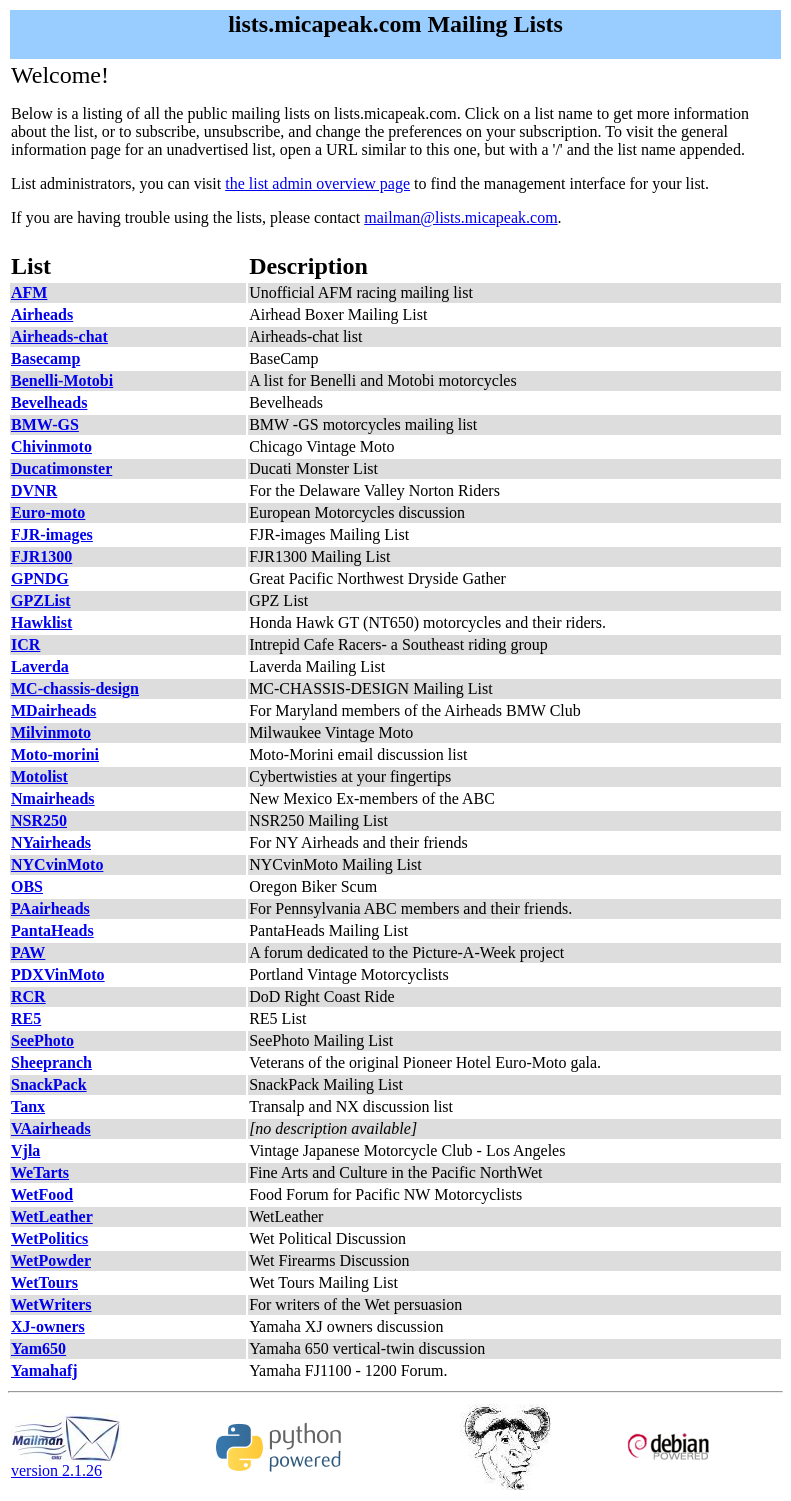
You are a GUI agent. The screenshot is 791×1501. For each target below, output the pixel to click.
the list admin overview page (317, 183)
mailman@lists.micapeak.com (460, 217)
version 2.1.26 (66, 1463)
